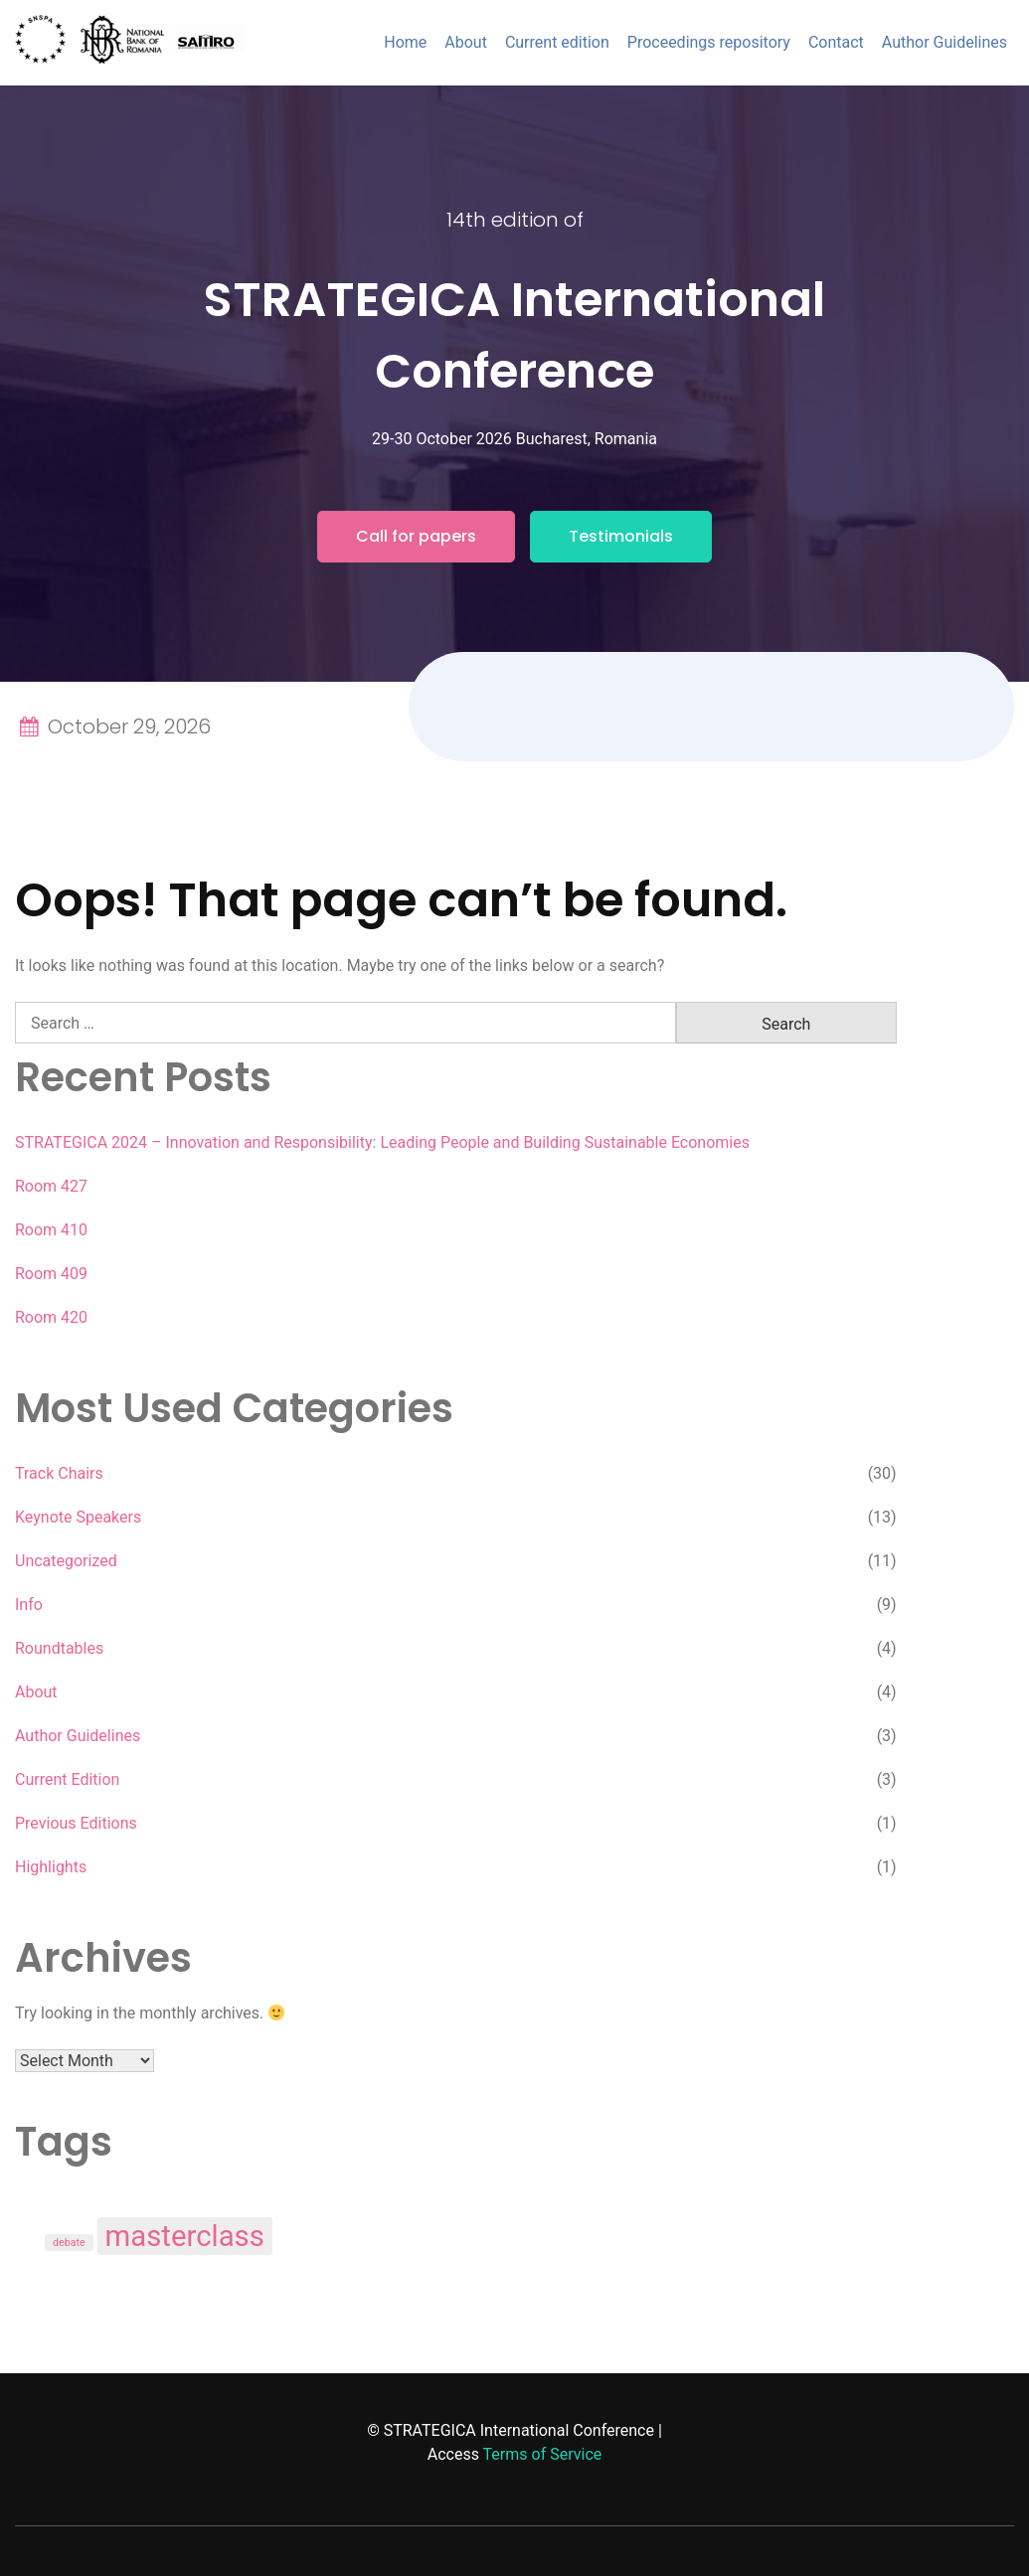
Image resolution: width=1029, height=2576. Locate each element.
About (465, 42)
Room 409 (51, 1273)
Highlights (50, 1866)
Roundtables (59, 1648)
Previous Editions (76, 1823)
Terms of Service (542, 2454)
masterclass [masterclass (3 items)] (184, 2236)
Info (29, 1604)
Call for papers (416, 536)
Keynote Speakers (78, 1517)
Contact (836, 42)
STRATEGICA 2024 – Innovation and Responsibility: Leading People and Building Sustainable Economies (382, 1142)
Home (405, 42)
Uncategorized (66, 1560)
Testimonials (621, 536)
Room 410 (51, 1229)
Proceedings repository (708, 42)
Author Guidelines (944, 42)
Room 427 (51, 1186)
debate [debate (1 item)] (69, 2242)
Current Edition (67, 1779)
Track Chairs (59, 1473)
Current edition (557, 42)
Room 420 (51, 1317)
